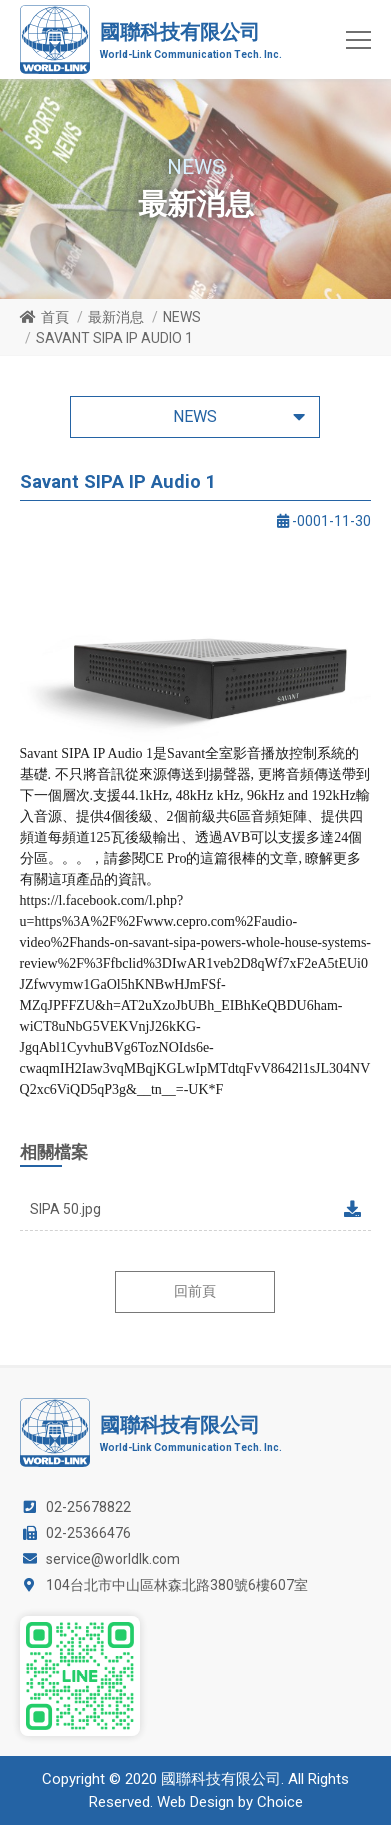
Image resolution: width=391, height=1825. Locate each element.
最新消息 (116, 317)
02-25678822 (88, 1507)
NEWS (182, 317)
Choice (280, 1802)
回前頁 (195, 1291)
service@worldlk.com (113, 1559)
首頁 (55, 317)
